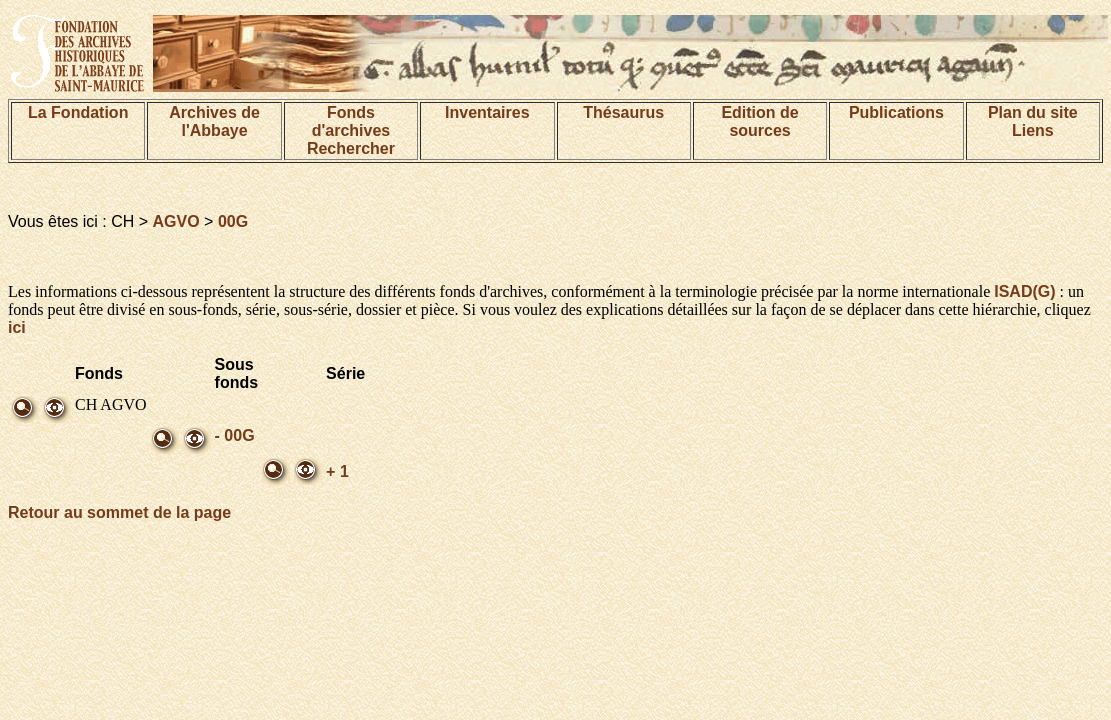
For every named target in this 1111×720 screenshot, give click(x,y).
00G (233, 221)
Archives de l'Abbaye (214, 121)
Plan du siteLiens (1033, 121)
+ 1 (337, 471)
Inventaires (487, 112)
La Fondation (78, 112)
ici (17, 327)
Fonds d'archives (351, 121)
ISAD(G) (1024, 291)
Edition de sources (759, 121)
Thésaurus (623, 112)
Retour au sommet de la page (119, 512)
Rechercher (351, 148)
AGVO (176, 221)
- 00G (235, 435)
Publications (896, 112)
